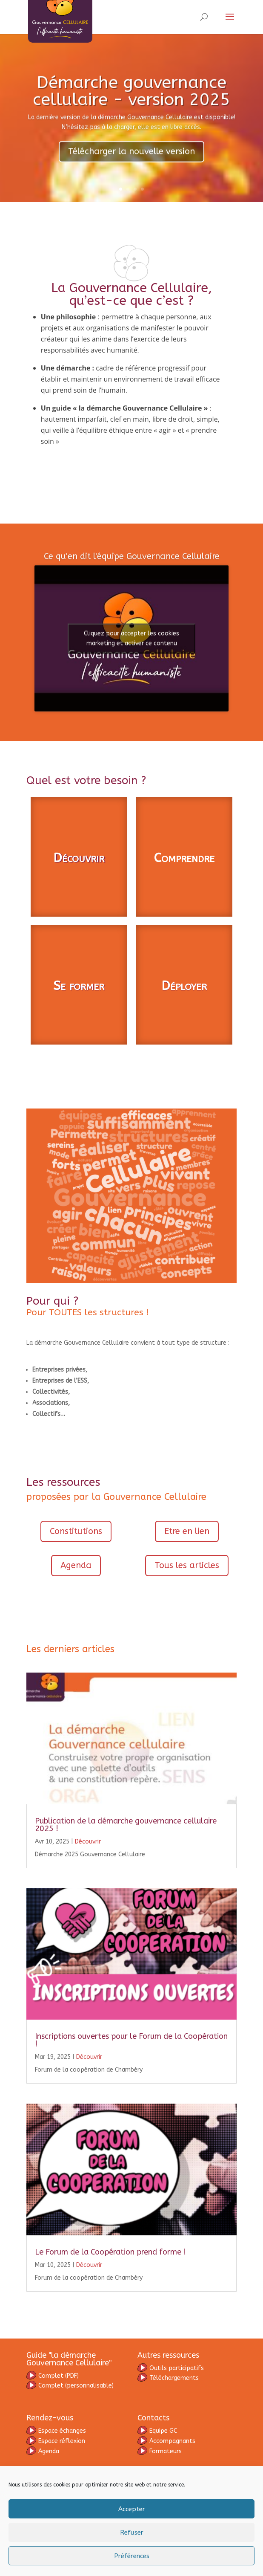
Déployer (184, 1047)
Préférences (131, 2556)
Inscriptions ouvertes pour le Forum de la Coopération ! (131, 2101)
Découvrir (78, 919)
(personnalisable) (70, 2447)
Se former (78, 1047)
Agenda (75, 1627)
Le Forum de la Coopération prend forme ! (110, 2313)
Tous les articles (186, 1627)
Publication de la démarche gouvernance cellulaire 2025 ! (126, 1886)
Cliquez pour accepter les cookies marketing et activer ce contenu (131, 678)
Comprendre (184, 919)
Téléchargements (168, 2439)
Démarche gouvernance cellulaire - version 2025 (131, 99)
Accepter (131, 2509)
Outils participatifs (170, 2430)
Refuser (131, 2532)
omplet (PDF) (58, 2437)
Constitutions (76, 1593)
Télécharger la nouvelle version (131, 160)
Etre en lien (186, 1593)
